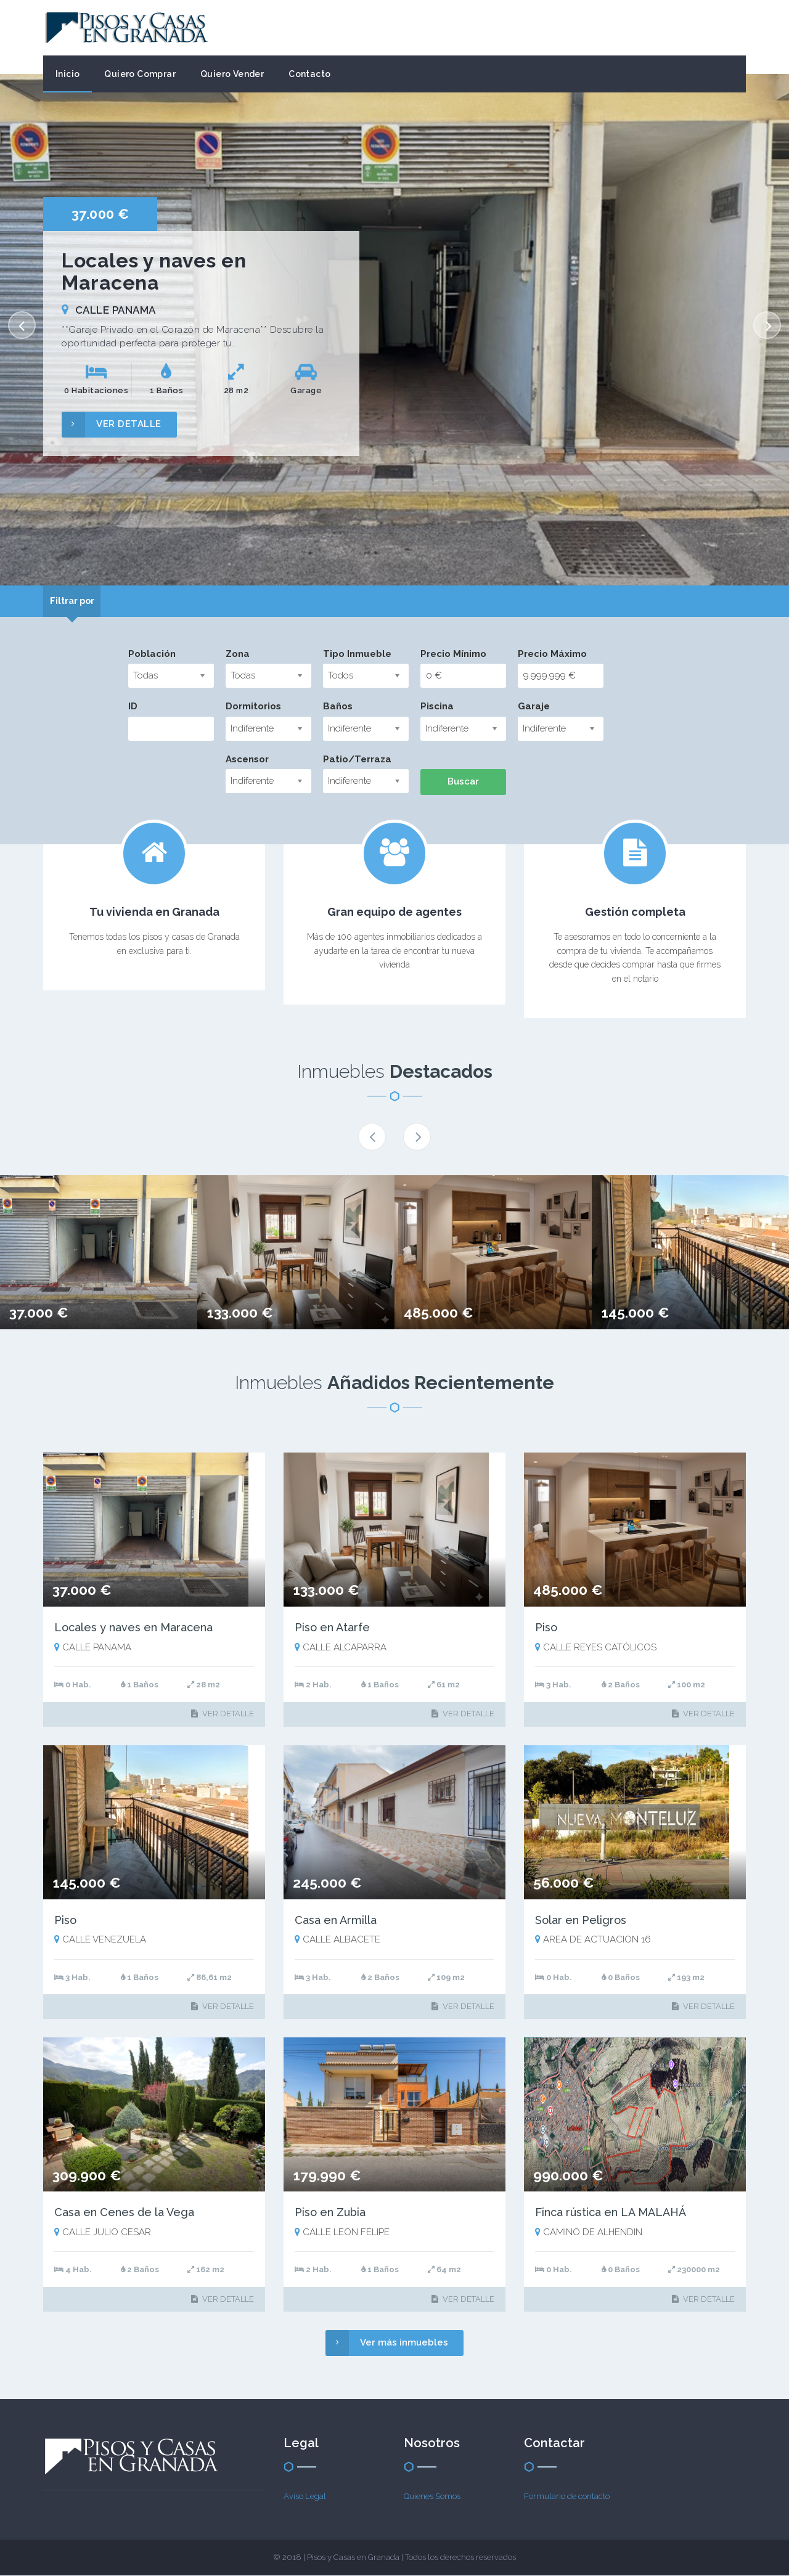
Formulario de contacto (567, 2496)
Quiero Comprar (140, 74)
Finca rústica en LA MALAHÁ (610, 2212)
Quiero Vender (232, 74)
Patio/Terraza (357, 759)
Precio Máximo (552, 653)
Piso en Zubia (330, 2212)
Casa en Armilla (336, 1920)
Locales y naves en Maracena (133, 1627)
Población (152, 653)
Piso (546, 1627)
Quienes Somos (432, 2496)
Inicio (67, 74)
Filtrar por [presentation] (76, 600)
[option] (394, 329)
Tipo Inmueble (357, 653)
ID (132, 706)
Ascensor (247, 759)
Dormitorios (253, 706)
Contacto (309, 74)
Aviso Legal (305, 2496)
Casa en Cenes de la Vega (124, 2212)
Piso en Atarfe (332, 1627)
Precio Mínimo (453, 653)
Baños (338, 706)
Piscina (437, 706)
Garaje (534, 706)
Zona (238, 653)
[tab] (76, 601)
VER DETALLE (111, 424)
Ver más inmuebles (386, 2343)
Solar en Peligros (580, 1920)
